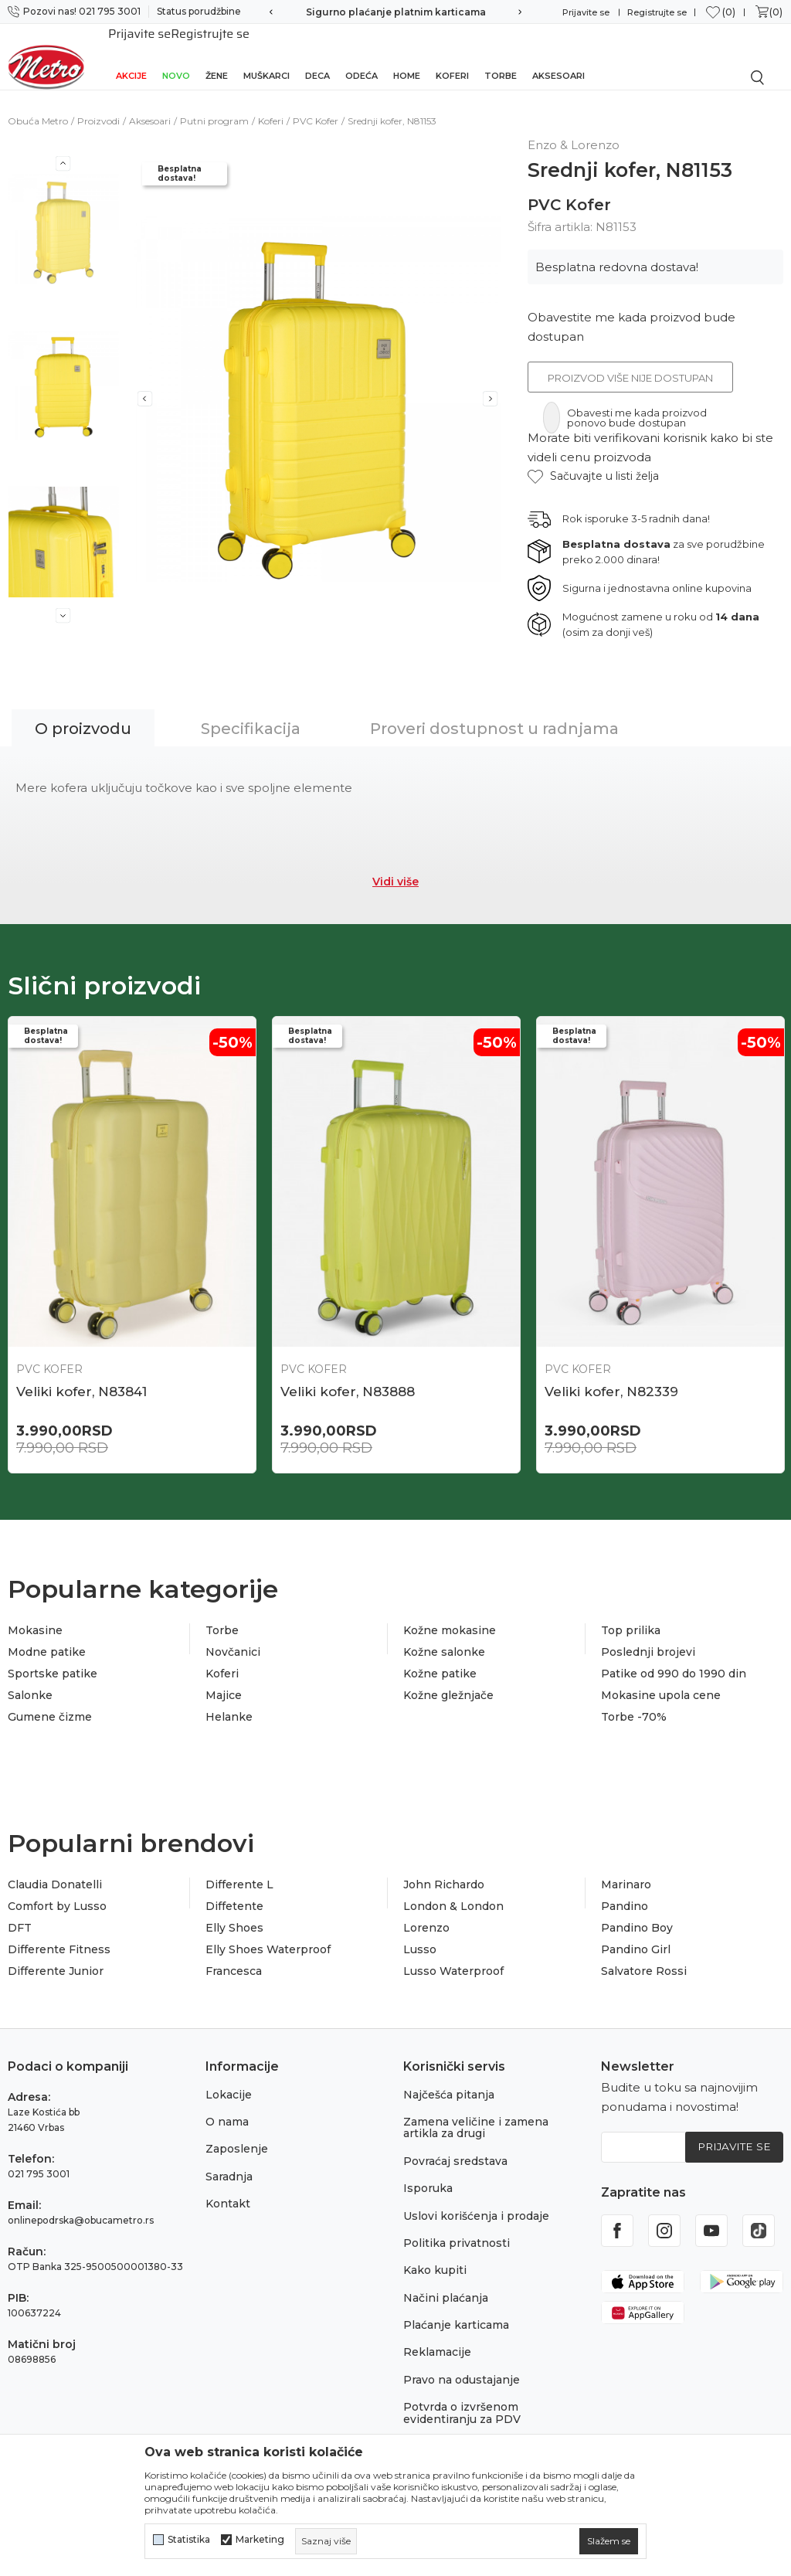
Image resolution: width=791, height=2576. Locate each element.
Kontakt (227, 2188)
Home (406, 55)
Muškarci (266, 55)
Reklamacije (437, 2337)
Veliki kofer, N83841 (81, 1374)
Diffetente (234, 1891)
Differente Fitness (59, 1934)
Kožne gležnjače (448, 1680)
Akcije (131, 55)
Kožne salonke (444, 1636)
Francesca (233, 1956)
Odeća (361, 55)
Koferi (452, 55)
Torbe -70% (634, 1701)
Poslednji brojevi (648, 1636)
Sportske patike (52, 1658)
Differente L (239, 1869)
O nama (227, 2106)
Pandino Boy (637, 1912)
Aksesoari (558, 55)
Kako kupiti (435, 2255)
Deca (317, 55)
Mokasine (35, 1615)
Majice (223, 1680)
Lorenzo (426, 1912)
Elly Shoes (234, 1912)
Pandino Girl (635, 1934)
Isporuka (428, 2173)
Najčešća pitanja (448, 2079)
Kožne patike (440, 1658)
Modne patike (47, 1636)
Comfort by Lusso (57, 1891)
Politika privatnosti (456, 2227)
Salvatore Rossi (644, 1956)
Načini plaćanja (445, 2282)
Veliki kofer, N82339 (611, 1374)
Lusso (419, 1934)
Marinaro (626, 1869)
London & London (453, 1891)
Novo (176, 55)
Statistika (189, 2539)
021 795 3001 (39, 2158)
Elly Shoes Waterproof (268, 1934)
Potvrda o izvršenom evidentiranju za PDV (462, 2398)
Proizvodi (98, 104)
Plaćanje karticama (456, 2309)
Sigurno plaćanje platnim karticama (396, 12)
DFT (20, 1912)
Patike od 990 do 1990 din (673, 1658)
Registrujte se (657, 12)
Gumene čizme (50, 1701)
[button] (593, 459)
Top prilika (630, 1615)
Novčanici (232, 1636)
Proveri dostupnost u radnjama (494, 711)
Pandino (624, 1891)
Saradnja (229, 2161)
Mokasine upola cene (661, 1680)
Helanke (229, 1701)
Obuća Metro (38, 104)
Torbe (500, 55)
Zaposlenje (236, 2134)
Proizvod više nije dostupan (630, 361)
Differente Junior (56, 1956)
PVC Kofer (315, 104)
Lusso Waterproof (453, 1956)
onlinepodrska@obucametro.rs (81, 2205)
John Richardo (443, 1869)
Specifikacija (250, 711)
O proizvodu (83, 711)
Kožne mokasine (449, 1615)
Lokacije (228, 2079)
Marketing (260, 2539)
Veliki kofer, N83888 (347, 1374)
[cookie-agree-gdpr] (608, 2541)
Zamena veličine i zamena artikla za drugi (475, 2112)
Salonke (30, 1680)
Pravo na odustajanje (461, 2364)
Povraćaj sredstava (455, 2146)
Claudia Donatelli (55, 1869)
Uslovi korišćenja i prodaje (476, 2200)
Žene (216, 55)
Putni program (214, 104)
